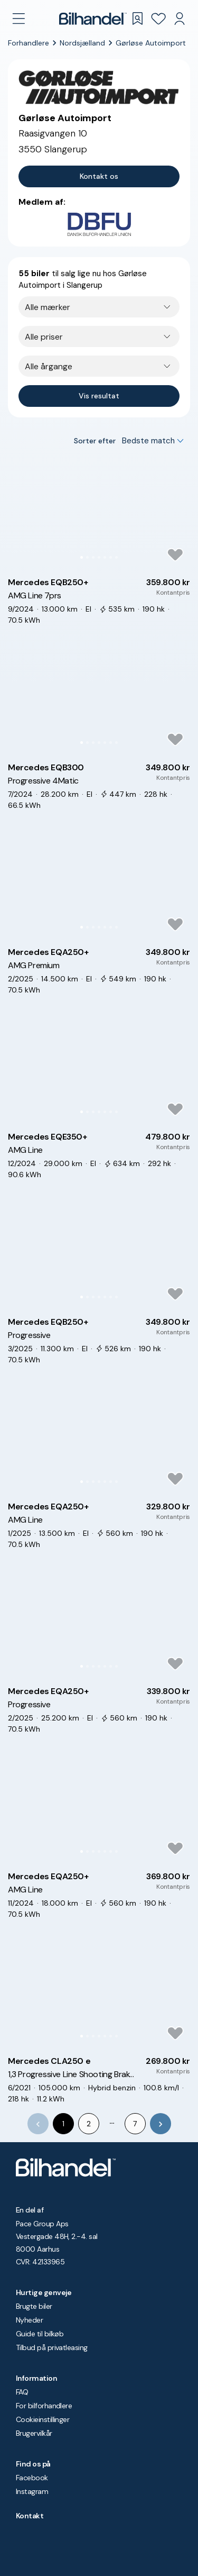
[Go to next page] (160, 2123)
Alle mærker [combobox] (47, 307)
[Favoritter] (158, 18)
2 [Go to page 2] (89, 2123)
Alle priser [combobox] (44, 336)
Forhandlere (28, 43)
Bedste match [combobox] (148, 440)
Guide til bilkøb (39, 2333)
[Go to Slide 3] (93, 557)
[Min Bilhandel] (179, 18)
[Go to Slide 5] (104, 557)
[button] (99, 513)
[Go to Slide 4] (99, 557)
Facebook (32, 2477)
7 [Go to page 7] (135, 2123)
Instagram (32, 2491)
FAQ (22, 2392)
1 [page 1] (63, 2123)
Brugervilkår (34, 2433)
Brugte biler (34, 2306)
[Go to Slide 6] (110, 557)
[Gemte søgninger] (137, 18)
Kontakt (29, 2515)
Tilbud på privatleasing (52, 2347)
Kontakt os (99, 176)
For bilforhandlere (44, 2405)
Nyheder (29, 2320)
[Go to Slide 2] (87, 557)
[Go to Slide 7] (116, 557)
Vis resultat (99, 395)
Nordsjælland (82, 43)
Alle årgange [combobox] (48, 366)
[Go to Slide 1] (81, 557)
